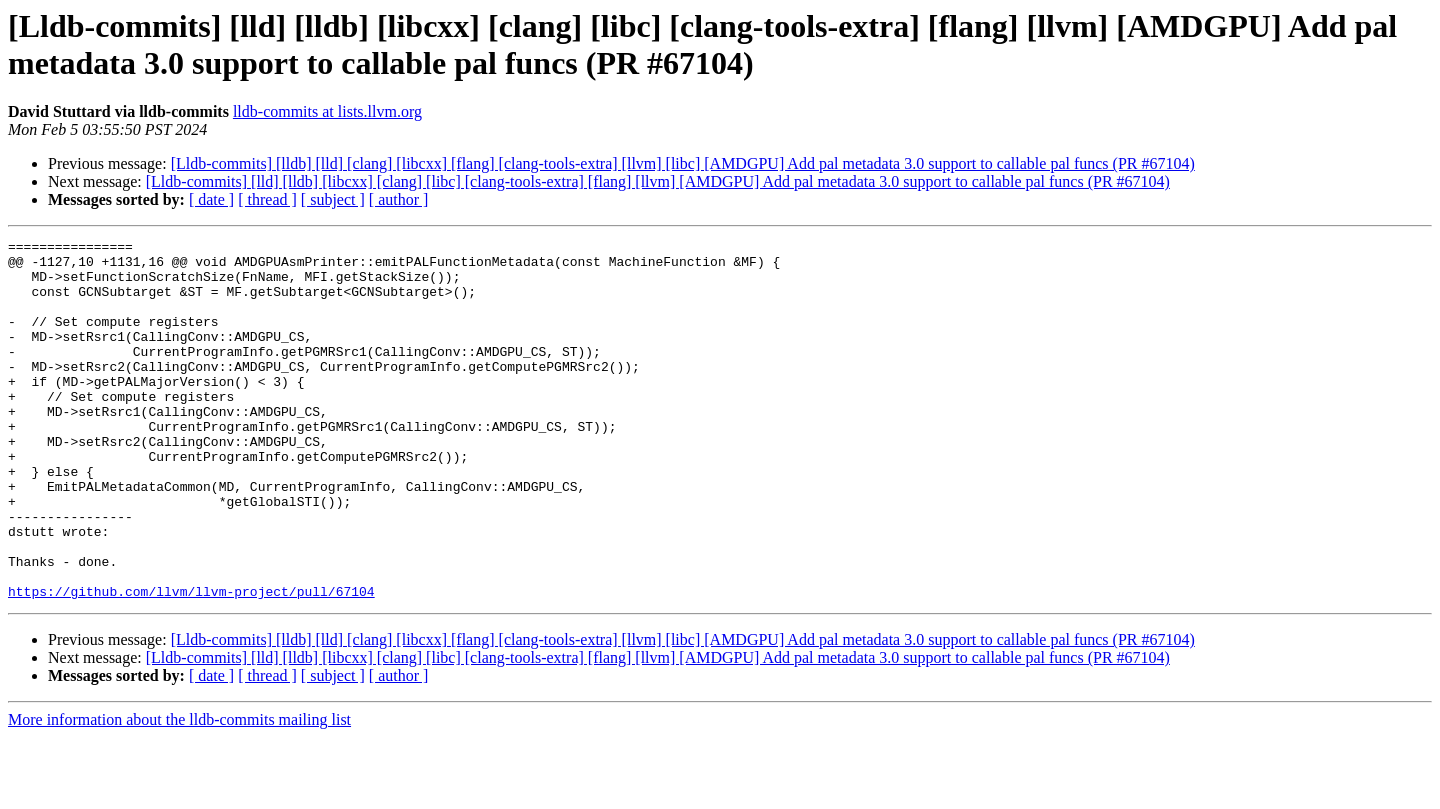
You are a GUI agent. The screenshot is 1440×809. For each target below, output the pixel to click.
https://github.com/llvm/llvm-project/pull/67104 (191, 663)
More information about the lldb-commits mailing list (179, 791)
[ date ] (211, 199)
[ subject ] (333, 199)
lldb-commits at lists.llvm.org (327, 111)
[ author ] (399, 199)
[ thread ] (267, 199)
